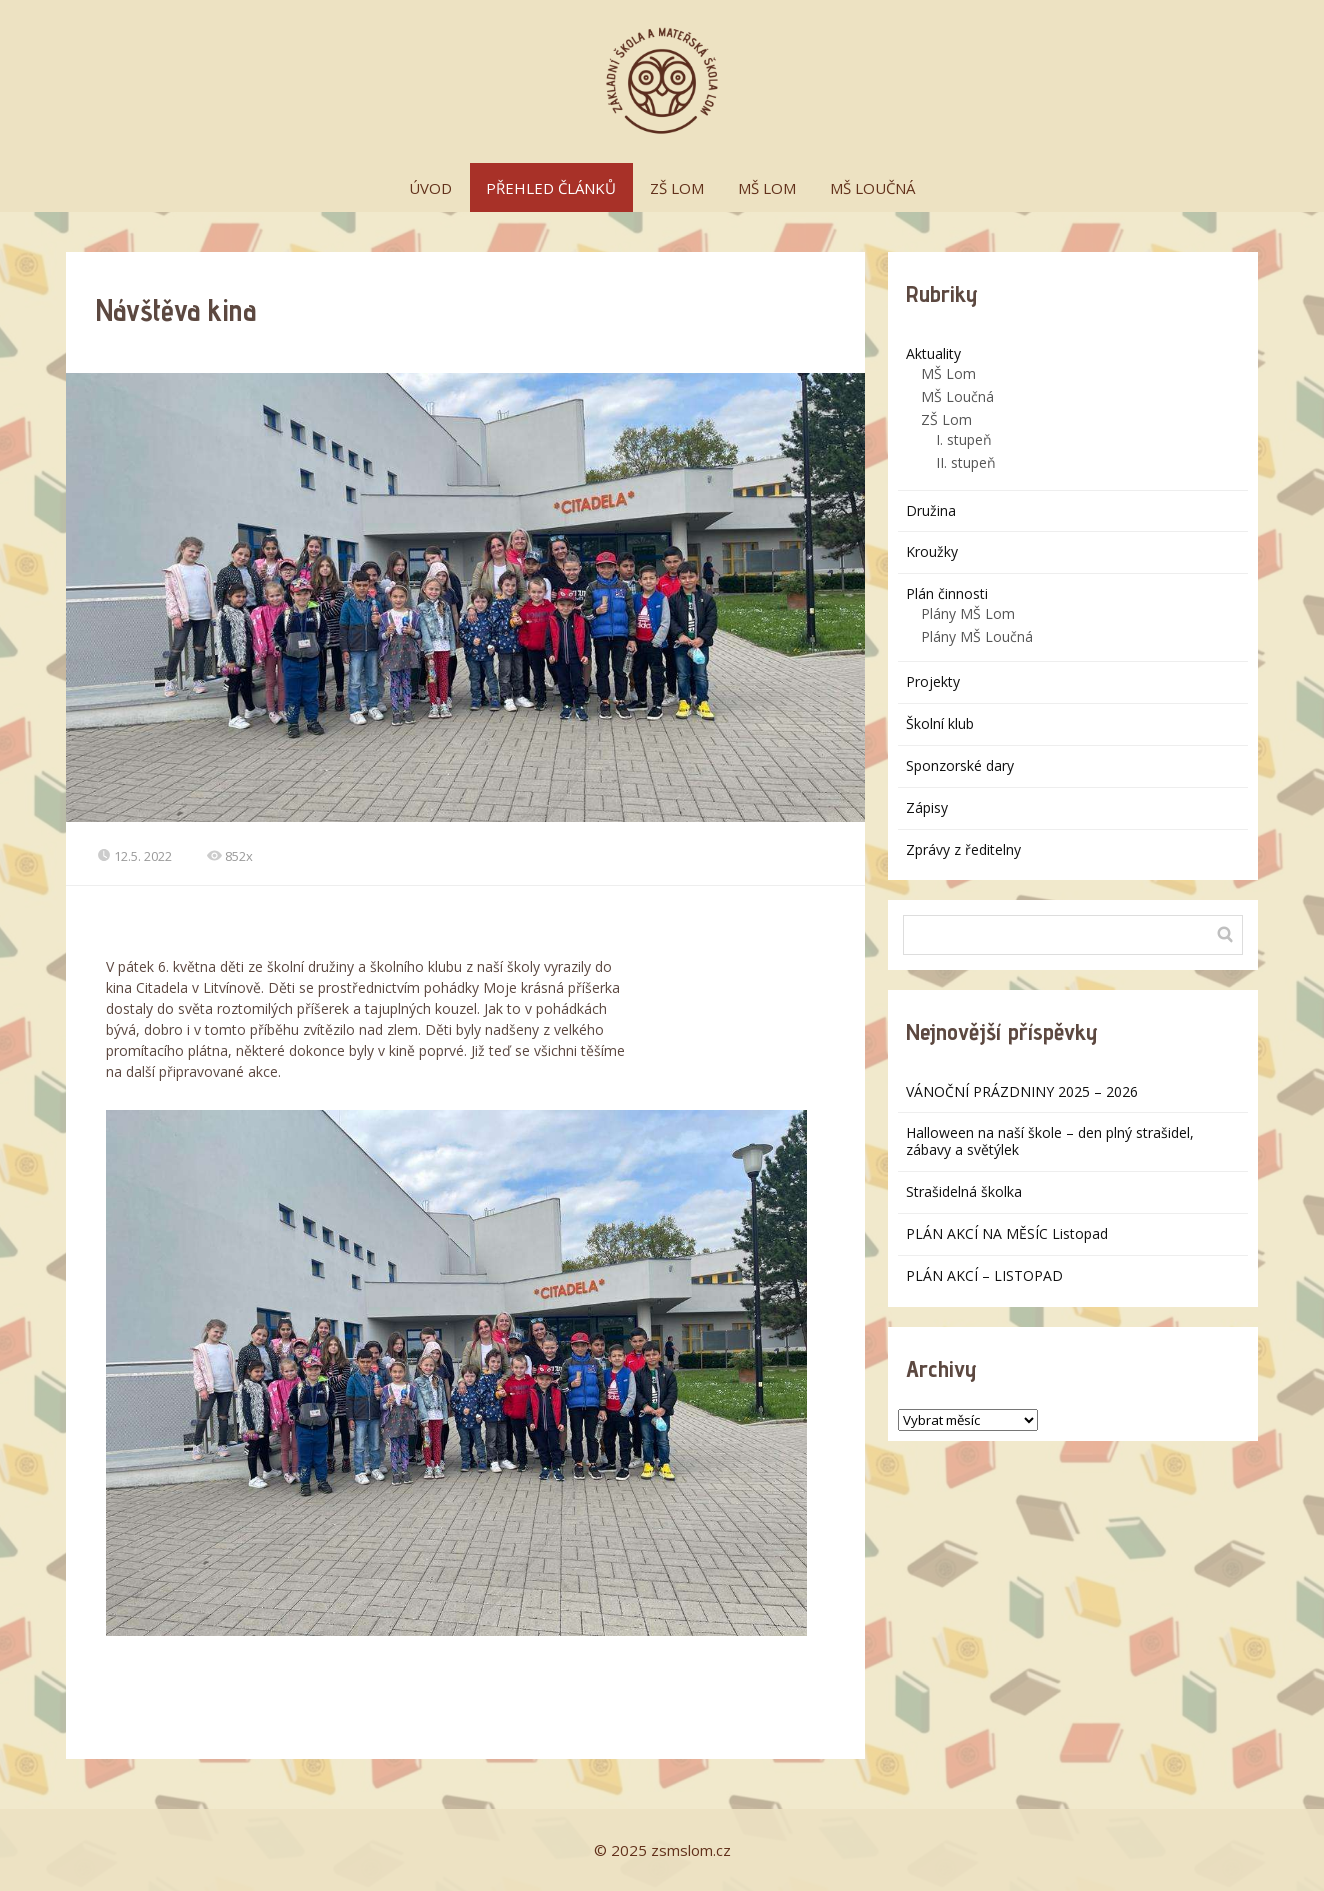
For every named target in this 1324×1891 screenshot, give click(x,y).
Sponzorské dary (960, 765)
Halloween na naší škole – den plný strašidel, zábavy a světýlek (1050, 1141)
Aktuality (933, 353)
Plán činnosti (947, 593)
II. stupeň (966, 462)
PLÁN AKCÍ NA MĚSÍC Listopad (1007, 1233)
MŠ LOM (767, 188)
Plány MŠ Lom (968, 613)
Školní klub (940, 723)
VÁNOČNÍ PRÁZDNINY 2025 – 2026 (1022, 1091)
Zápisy (927, 807)
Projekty (933, 681)
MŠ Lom (948, 373)
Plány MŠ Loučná (977, 636)
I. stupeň (964, 439)
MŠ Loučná (957, 396)
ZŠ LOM (677, 188)
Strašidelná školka (964, 1191)
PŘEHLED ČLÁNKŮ (551, 188)
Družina (931, 510)
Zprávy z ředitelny (963, 849)
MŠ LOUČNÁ (872, 188)
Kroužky (932, 551)
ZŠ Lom (946, 419)
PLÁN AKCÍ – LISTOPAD (984, 1275)
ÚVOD (430, 188)
